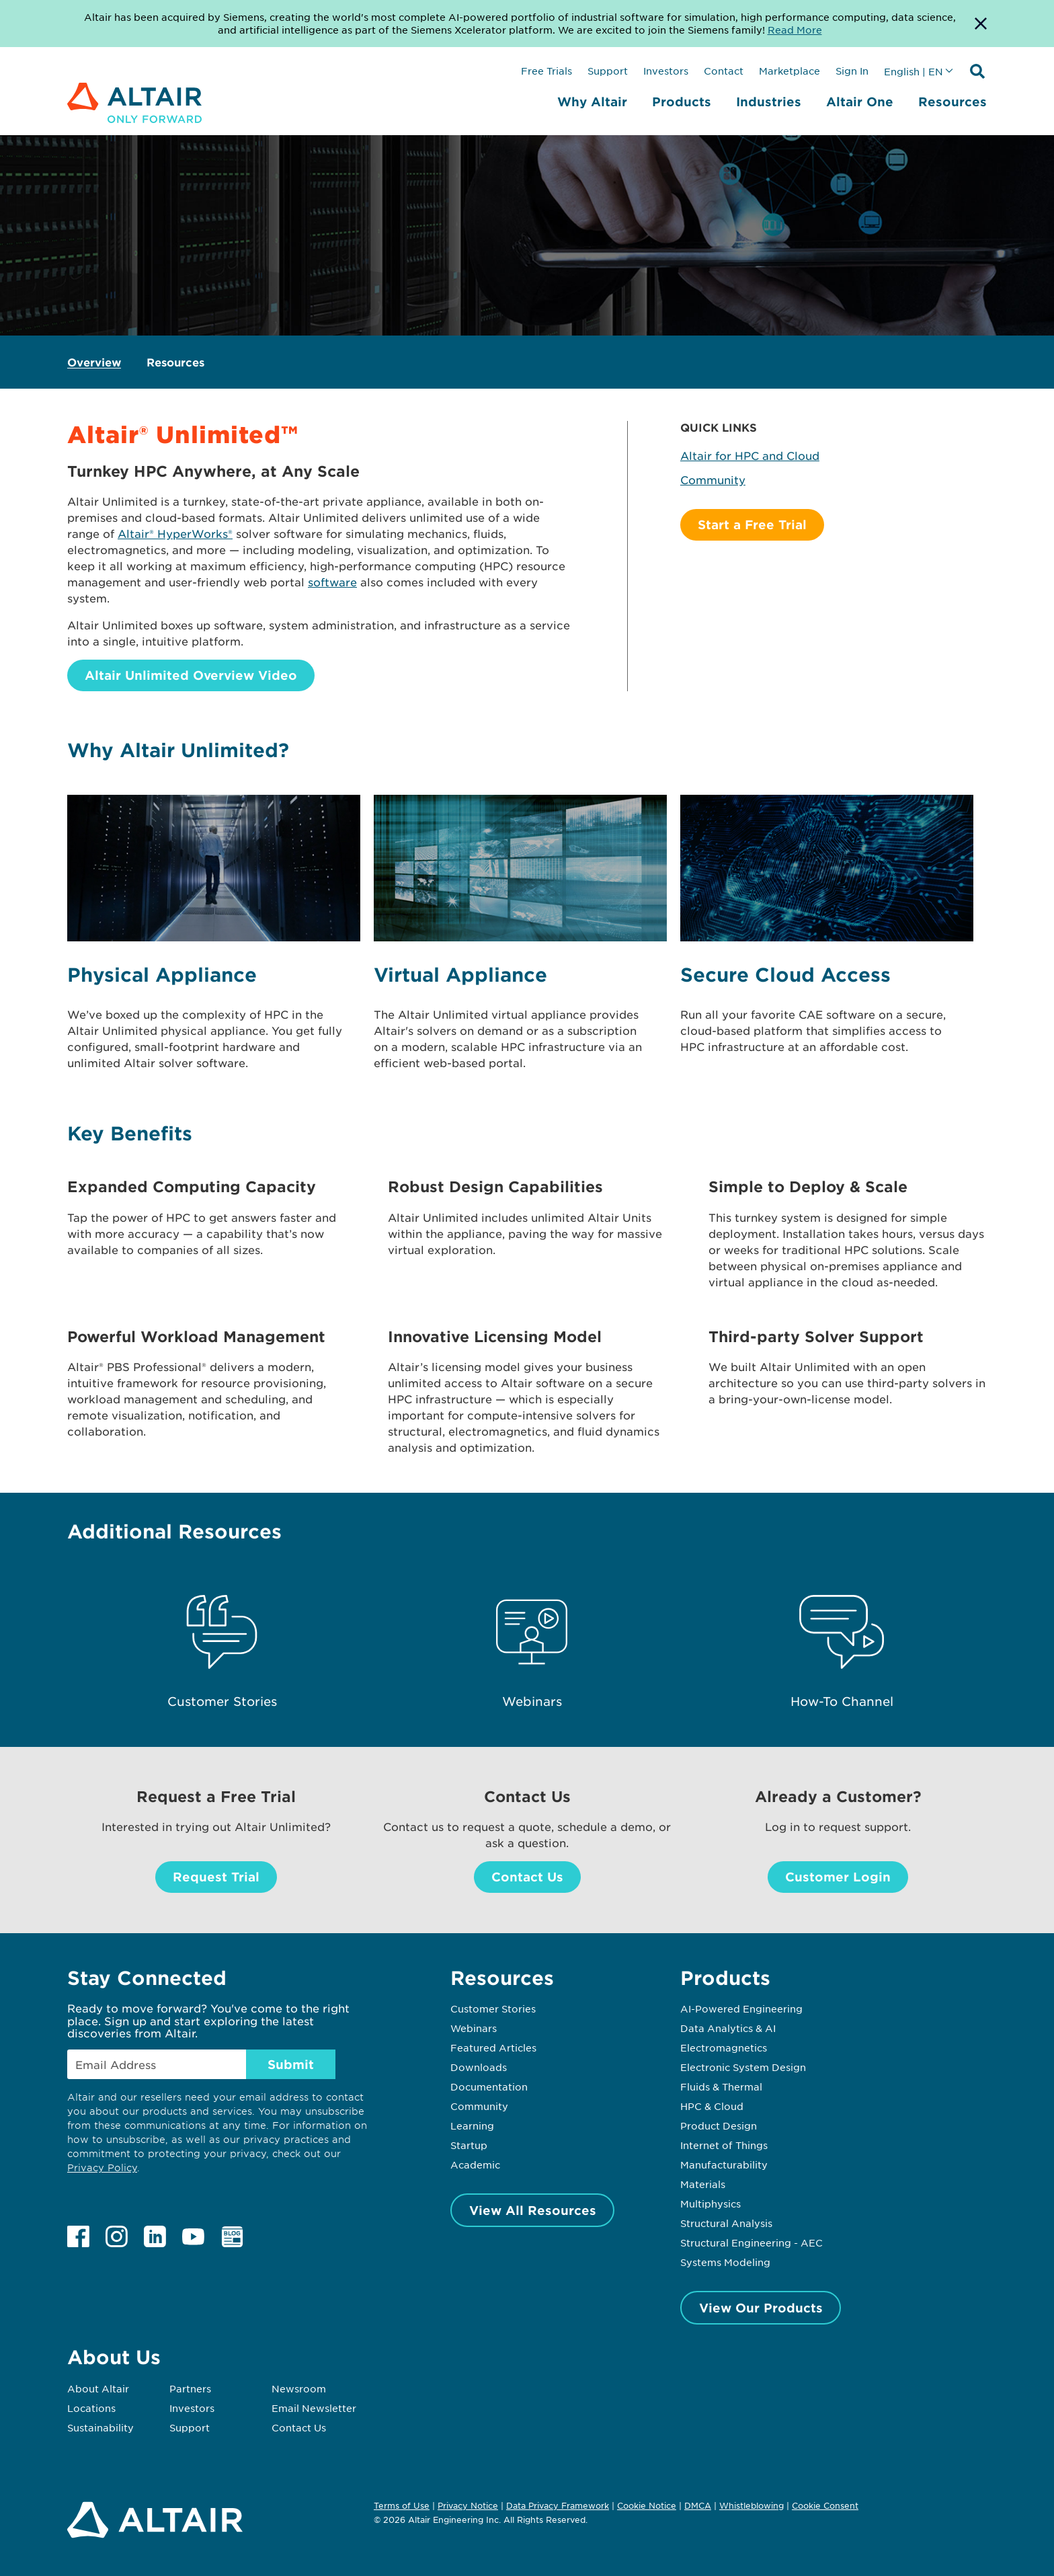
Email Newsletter (314, 2408)
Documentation (489, 2086)
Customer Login (838, 1876)
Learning (472, 2125)
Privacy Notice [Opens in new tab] (468, 2505)
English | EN (913, 71)
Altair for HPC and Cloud (749, 455)
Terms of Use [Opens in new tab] (402, 2505)
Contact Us (527, 1876)
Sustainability (100, 2427)
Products (681, 101)
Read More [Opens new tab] (795, 30)
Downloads (478, 2067)
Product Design (718, 2125)
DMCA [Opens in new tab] (697, 2505)
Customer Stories (493, 2008)
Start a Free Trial (752, 524)
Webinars (473, 2028)
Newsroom (299, 2388)
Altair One (859, 101)
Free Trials (546, 71)
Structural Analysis (726, 2223)
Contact (723, 71)
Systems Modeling (725, 2262)
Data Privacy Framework (557, 2505)
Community (712, 479)
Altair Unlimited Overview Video (191, 675)
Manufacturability (724, 2164)
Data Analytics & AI (728, 2028)
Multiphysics (710, 2203)
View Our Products (761, 2307)
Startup (468, 2145)
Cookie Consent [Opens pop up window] (825, 2506)
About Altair (98, 2388)
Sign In (852, 71)
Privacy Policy (102, 2167)
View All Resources (532, 2210)
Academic (475, 2164)
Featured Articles (493, 2047)
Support (607, 71)
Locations (91, 2408)
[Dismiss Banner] (981, 23)
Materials (702, 2184)
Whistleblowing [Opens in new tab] (751, 2505)
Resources (952, 101)
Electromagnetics (723, 2047)
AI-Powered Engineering (741, 2008)
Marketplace (789, 71)
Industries (768, 101)
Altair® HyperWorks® (175, 533)
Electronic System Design (743, 2067)
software (332, 581)
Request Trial (216, 1876)
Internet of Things (724, 2145)
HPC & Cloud (711, 2106)
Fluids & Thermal (721, 2086)
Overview (94, 362)
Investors (665, 71)
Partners (190, 2388)
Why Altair (592, 101)
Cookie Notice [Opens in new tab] (646, 2505)
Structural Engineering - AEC (751, 2242)
